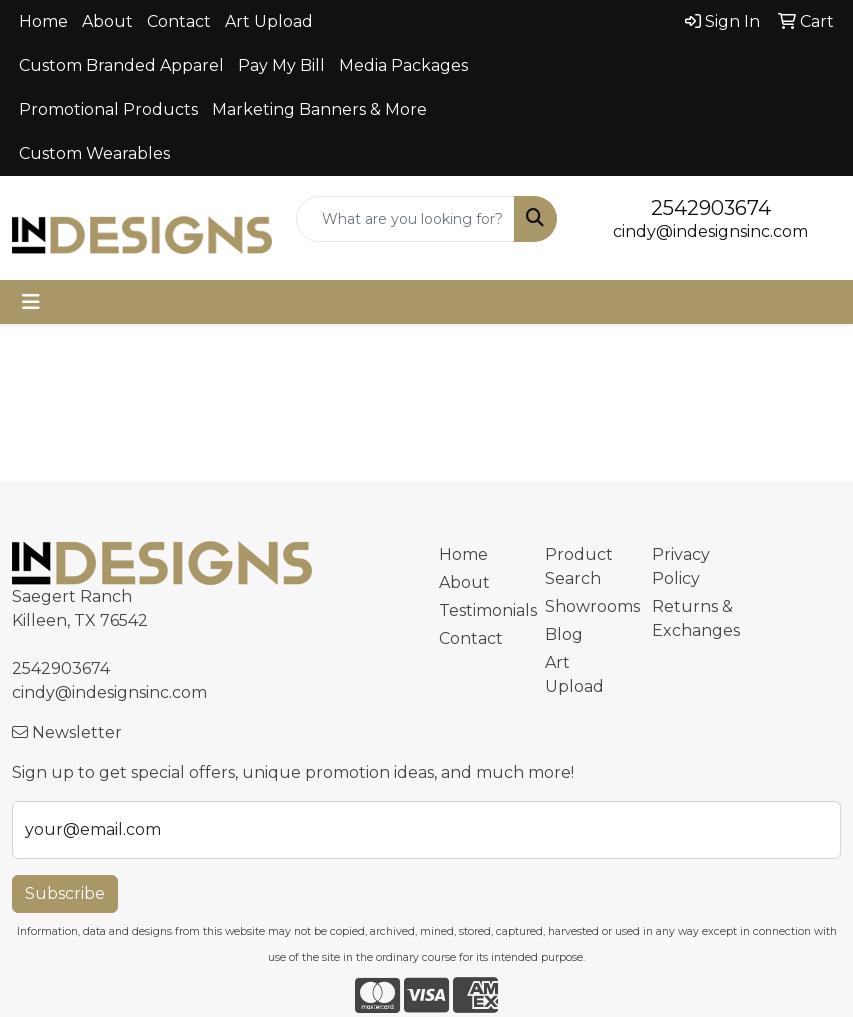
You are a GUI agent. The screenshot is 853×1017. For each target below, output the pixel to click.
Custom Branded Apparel (121, 65)
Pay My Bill (281, 65)
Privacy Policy (681, 566)
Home (43, 21)
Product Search (579, 566)
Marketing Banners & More (319, 109)
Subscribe (65, 893)
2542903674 (711, 208)
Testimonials (480, 610)
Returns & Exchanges (693, 618)
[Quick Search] (405, 219)
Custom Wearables (94, 153)
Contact (179, 21)
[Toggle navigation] (31, 302)
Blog (564, 634)
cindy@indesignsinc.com (710, 231)
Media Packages (403, 65)
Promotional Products (108, 109)
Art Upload (269, 21)
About (107, 21)
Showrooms (586, 606)
